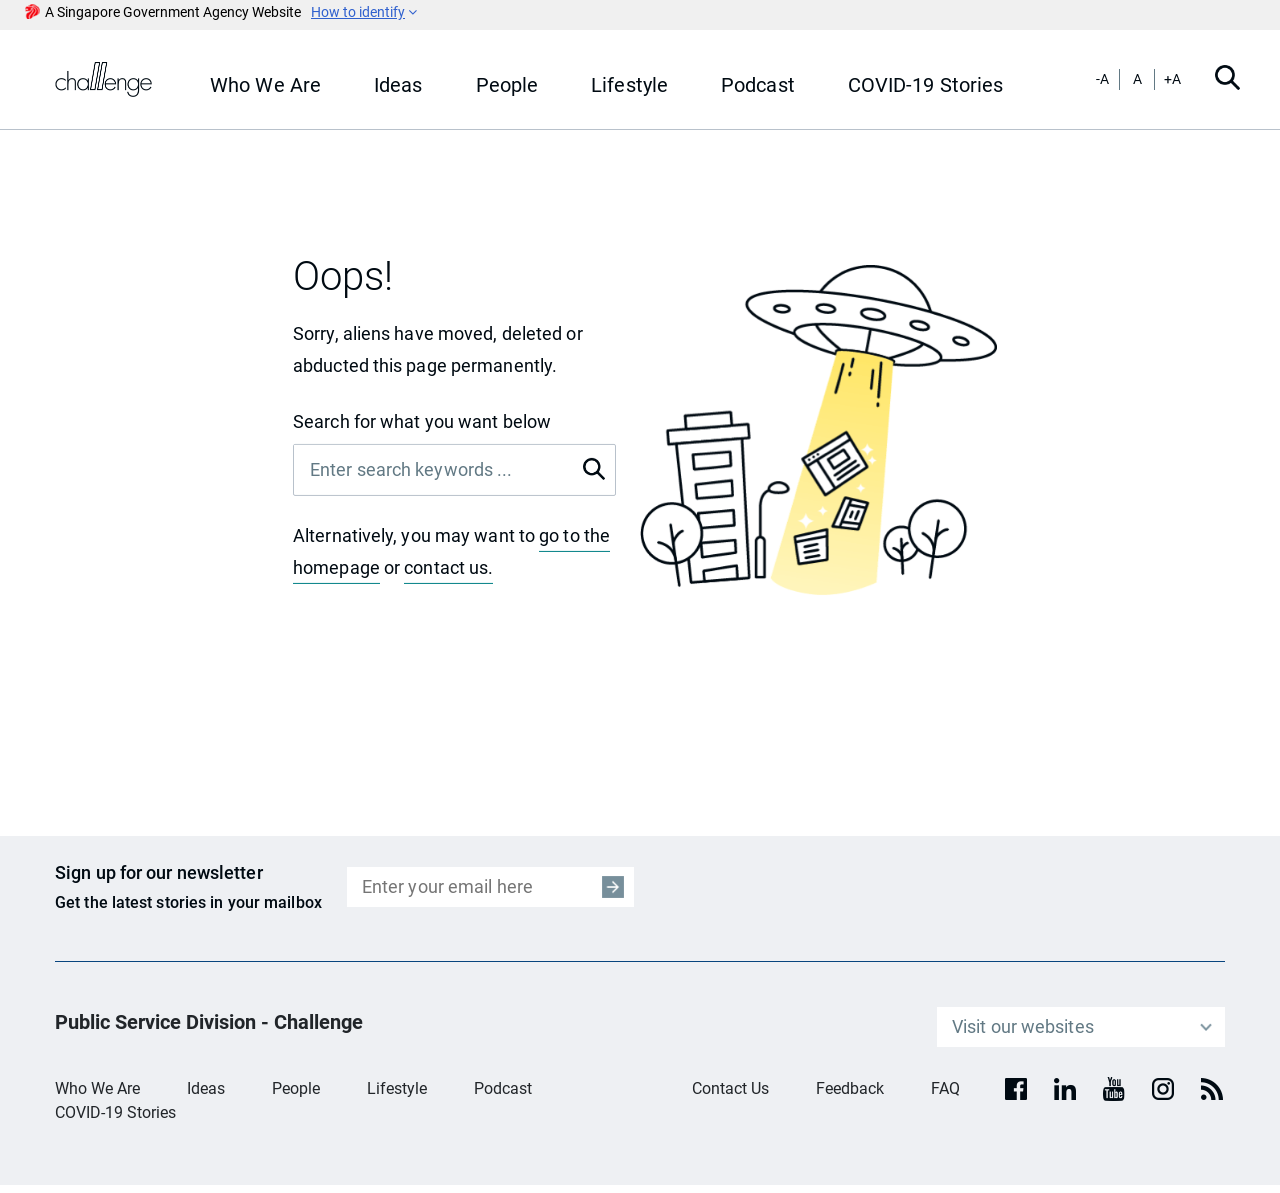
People (296, 1088)
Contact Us (730, 1088)
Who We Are (97, 1088)
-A (1102, 79)
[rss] (1212, 1089)
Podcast (503, 1088)
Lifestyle (397, 1088)
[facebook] (1016, 1089)
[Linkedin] (1065, 1089)
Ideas (206, 1088)
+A (1172, 79)
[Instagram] (1163, 1089)
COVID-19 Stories (115, 1112)
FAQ (945, 1088)
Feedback (850, 1088)
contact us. (448, 567)
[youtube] (1114, 1089)
